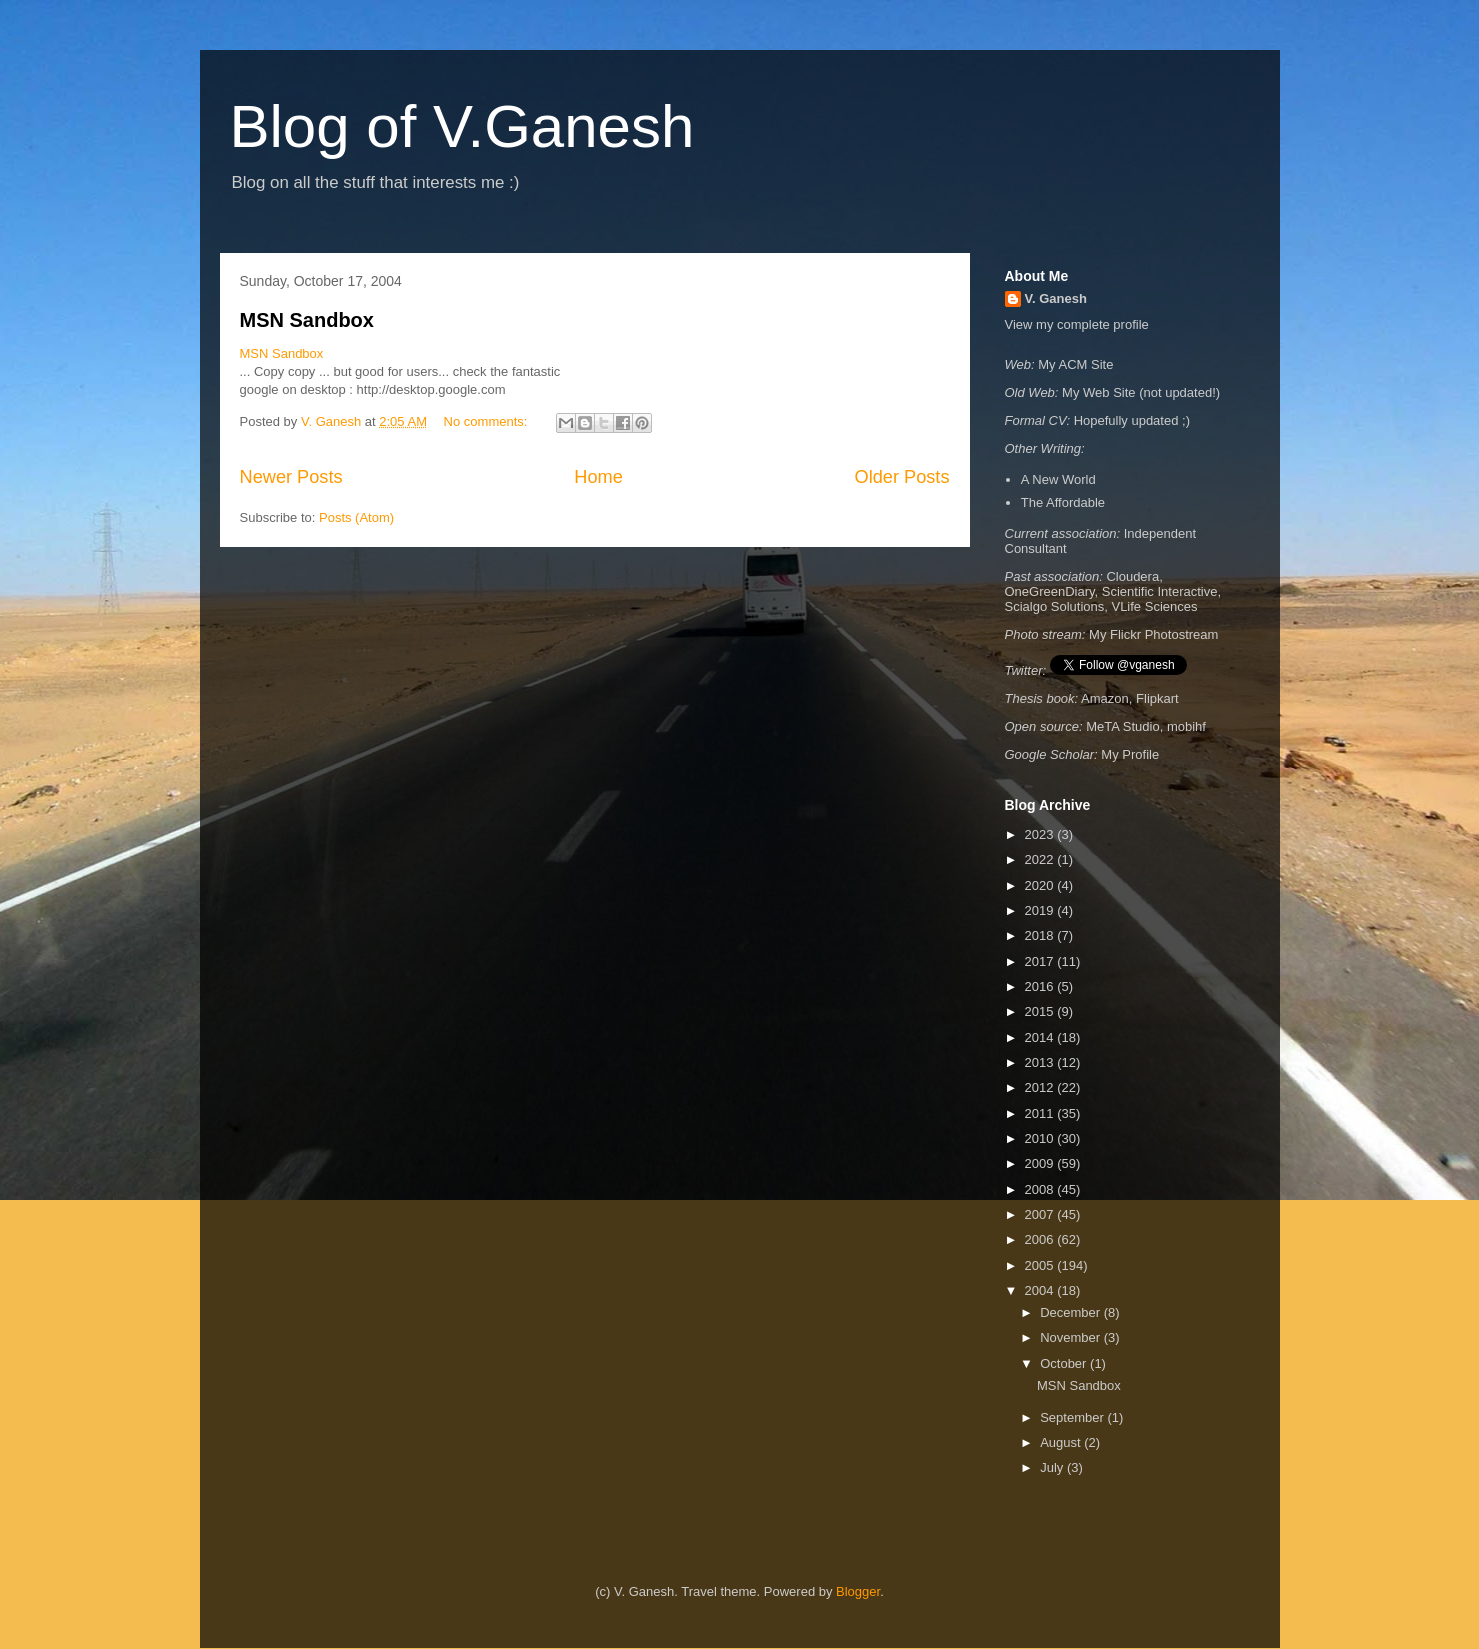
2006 (1041, 1239)
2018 (1041, 935)
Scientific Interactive (1160, 591)
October (1065, 1363)
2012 (1041, 1087)
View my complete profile (1077, 324)
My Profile (1130, 754)
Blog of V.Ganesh (462, 126)
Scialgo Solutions (1055, 606)
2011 (1041, 1113)
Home (598, 477)
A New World (1058, 479)
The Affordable (1063, 502)
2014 (1041, 1037)
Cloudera (1132, 576)
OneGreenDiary (1050, 591)
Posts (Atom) (356, 517)
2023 (1041, 834)
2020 (1041, 885)
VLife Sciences (1154, 606)
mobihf (1186, 726)
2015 (1041, 1011)
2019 (1041, 910)
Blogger (858, 1591)
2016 (1041, 986)
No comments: (487, 421)
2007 (1041, 1214)
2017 (1041, 961)
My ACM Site (1075, 364)
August (1062, 1442)
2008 (1041, 1189)
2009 (1041, 1163)
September (1073, 1417)
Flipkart (1157, 698)
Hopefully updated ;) (1132, 420)
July (1053, 1467)
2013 (1041, 1062)
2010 (1041, 1138)
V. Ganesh (1056, 298)
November (1072, 1337)
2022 (1041, 859)
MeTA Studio (1122, 726)
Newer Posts (291, 477)
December (1072, 1312)
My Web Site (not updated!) (1141, 392)
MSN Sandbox (307, 320)
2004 (1041, 1290)
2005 (1041, 1265)
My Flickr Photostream (1153, 634)
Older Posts (901, 477)
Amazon (1105, 698)
